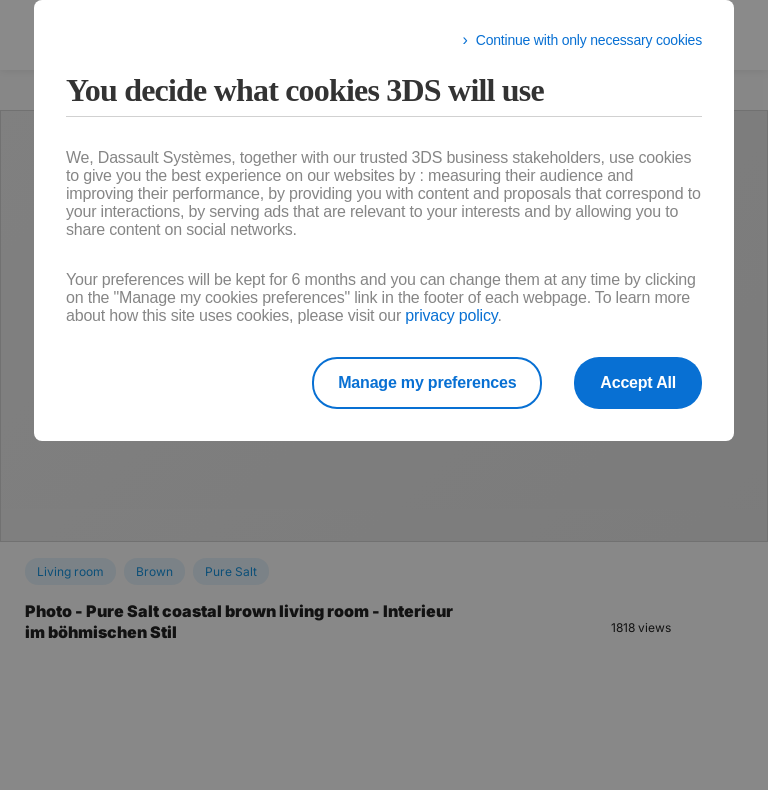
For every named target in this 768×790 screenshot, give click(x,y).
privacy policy (451, 315)
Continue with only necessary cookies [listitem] (589, 40)
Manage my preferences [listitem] (427, 382)
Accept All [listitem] (638, 382)
